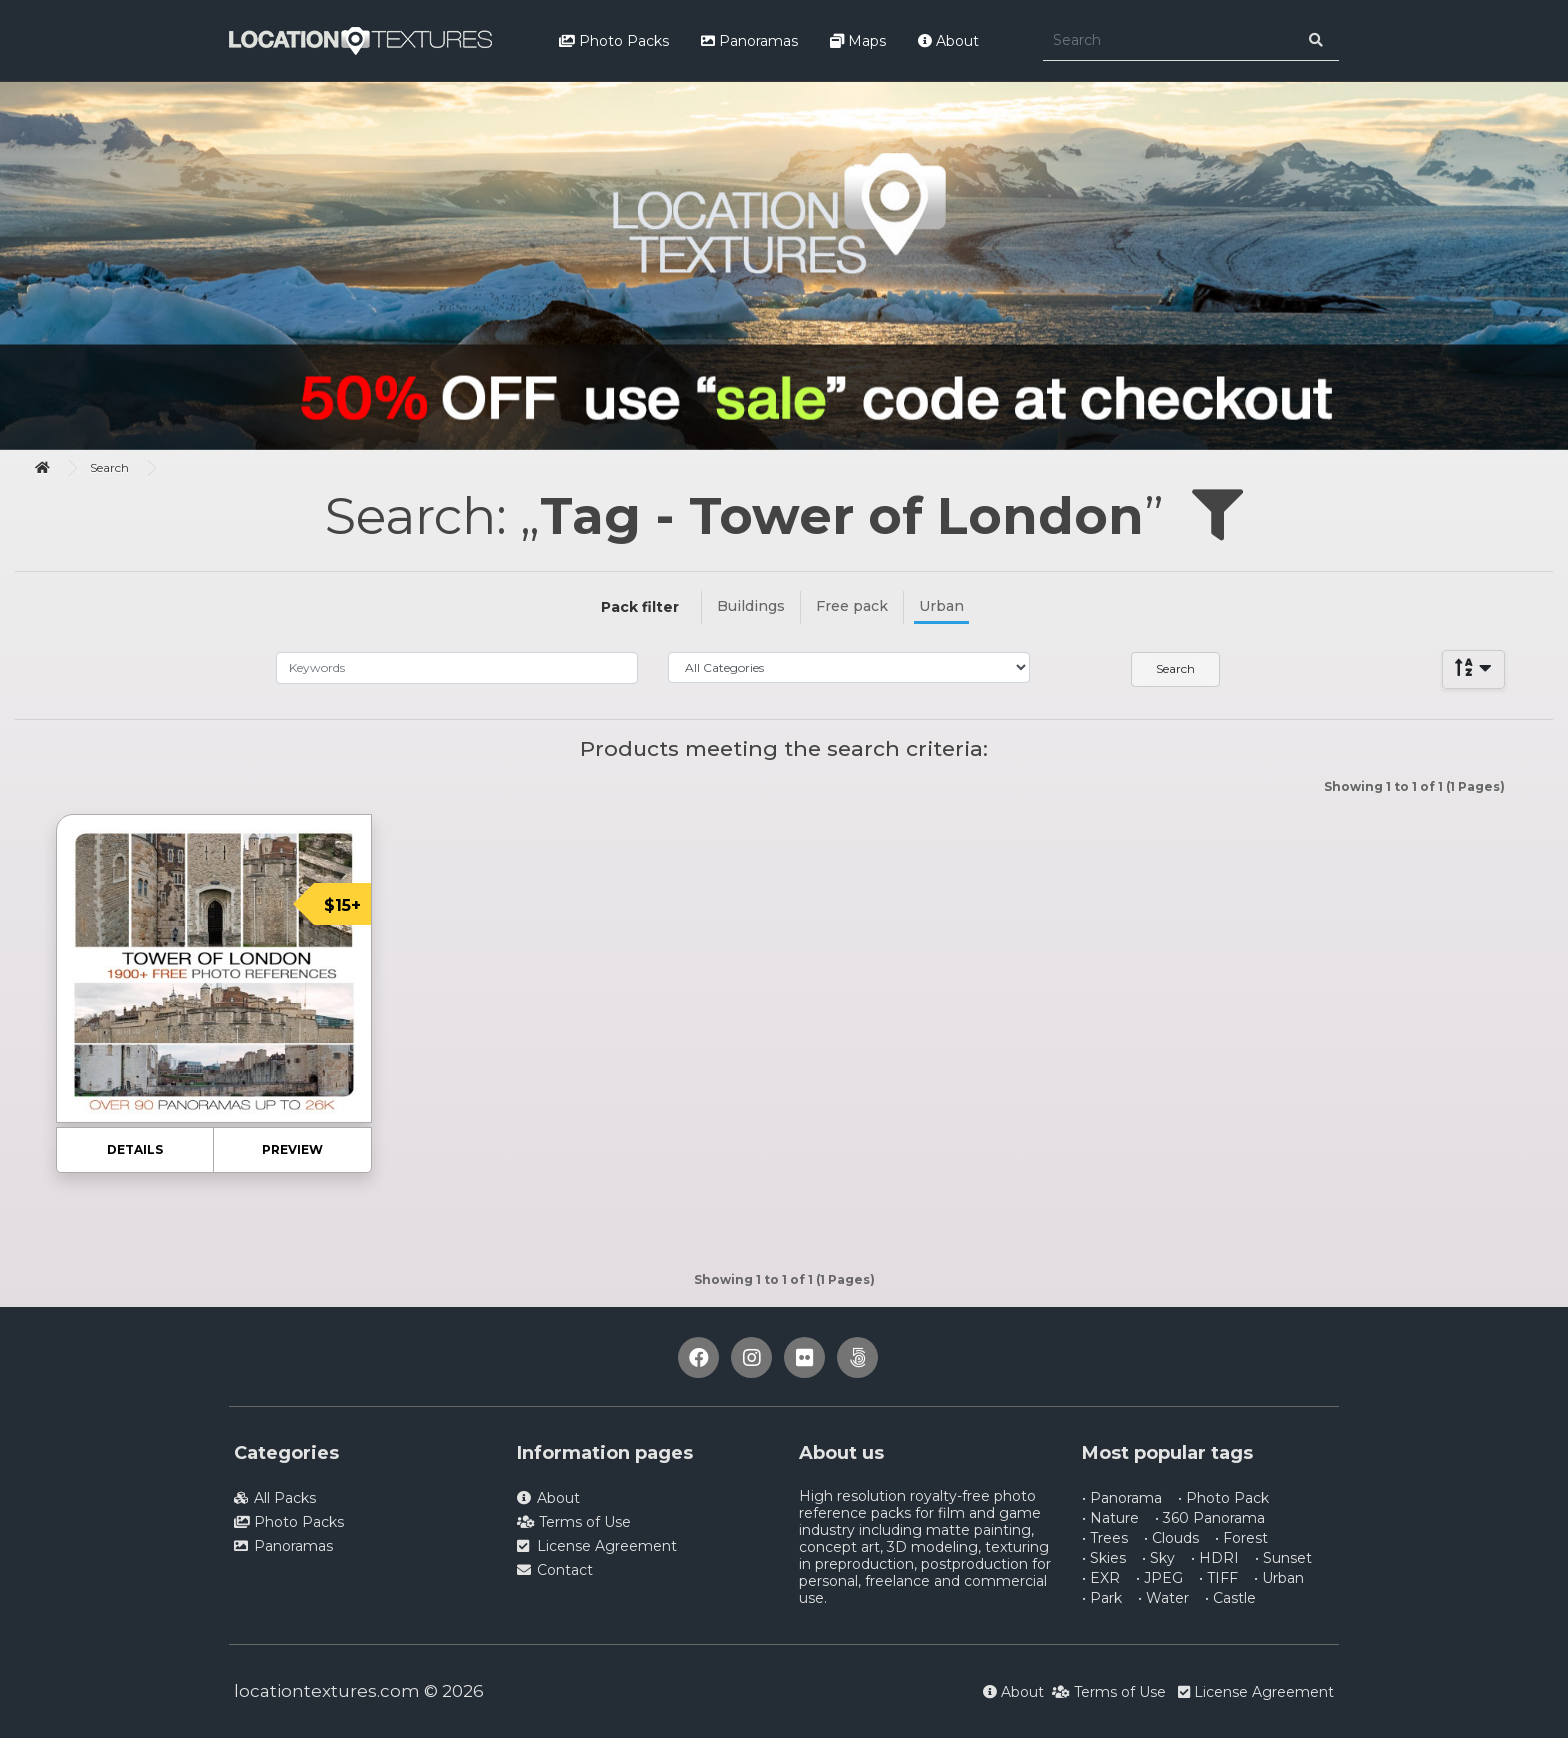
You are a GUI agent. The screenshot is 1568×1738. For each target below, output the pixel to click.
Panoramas (749, 41)
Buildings (751, 606)
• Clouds (1171, 1538)
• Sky (1158, 1558)
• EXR (1101, 1578)
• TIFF (1218, 1578)
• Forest (1241, 1538)
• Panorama (1122, 1498)
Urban (941, 606)
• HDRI (1215, 1558)
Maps (858, 41)
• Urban (1279, 1578)
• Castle (1230, 1598)
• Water (1163, 1598)
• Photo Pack (1223, 1498)
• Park (1102, 1598)
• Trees (1105, 1538)
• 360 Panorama (1210, 1518)
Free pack (852, 606)
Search (109, 467)
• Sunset (1283, 1558)
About (948, 41)
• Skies (1104, 1558)
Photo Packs (614, 41)
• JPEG (1159, 1578)
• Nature (1110, 1518)
